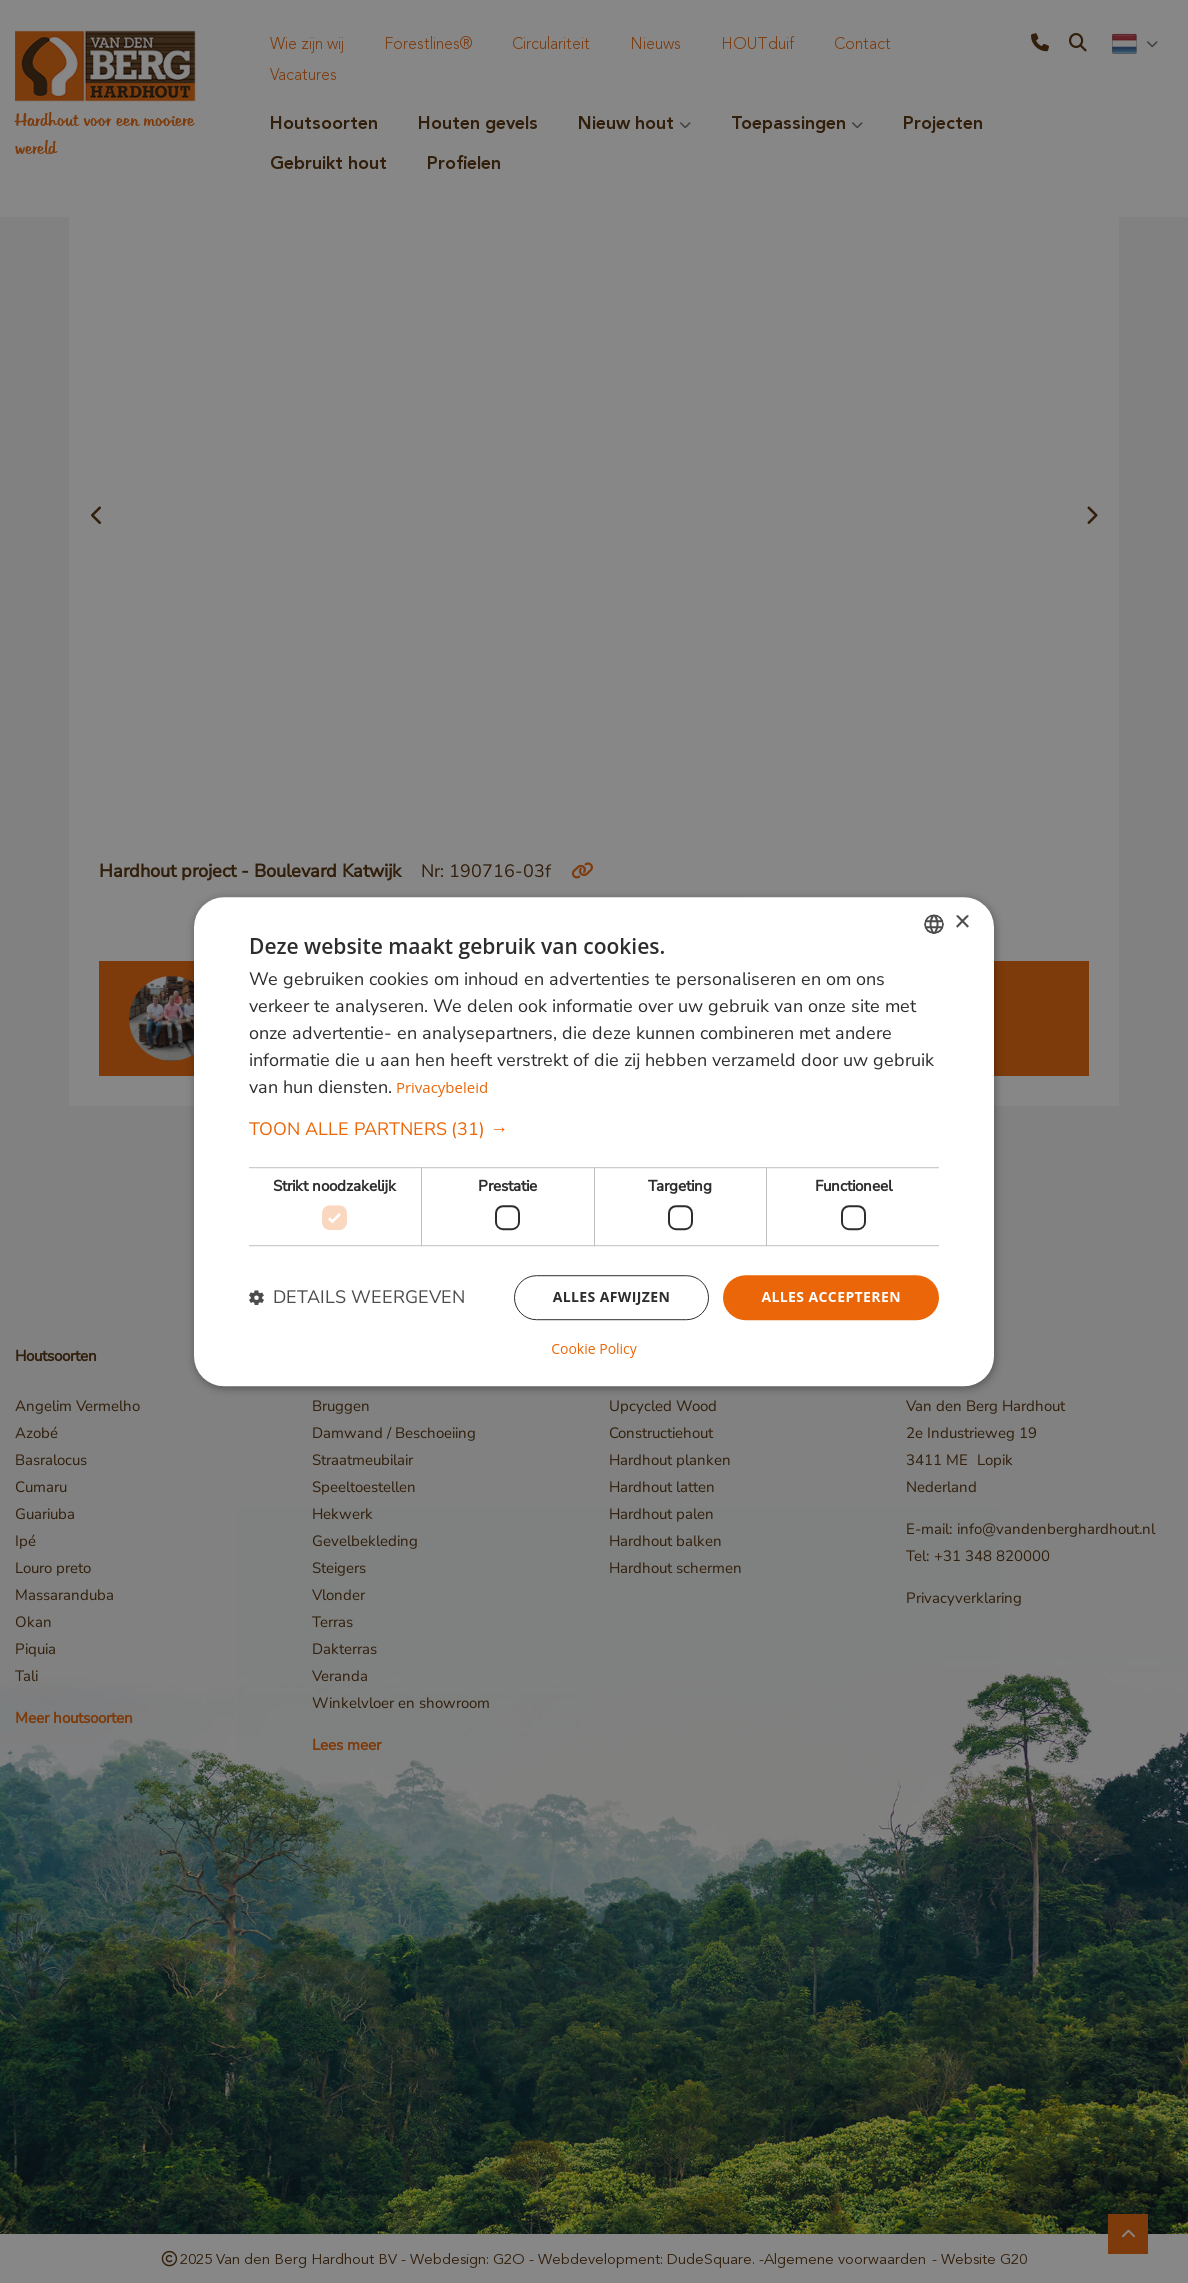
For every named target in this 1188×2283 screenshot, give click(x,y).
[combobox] (934, 924)
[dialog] (594, 1142)
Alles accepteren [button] (831, 1297)
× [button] (961, 922)
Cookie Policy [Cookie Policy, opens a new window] (594, 1349)
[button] (594, 1129)
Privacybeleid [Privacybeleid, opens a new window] (442, 1087)
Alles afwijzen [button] (612, 1297)
